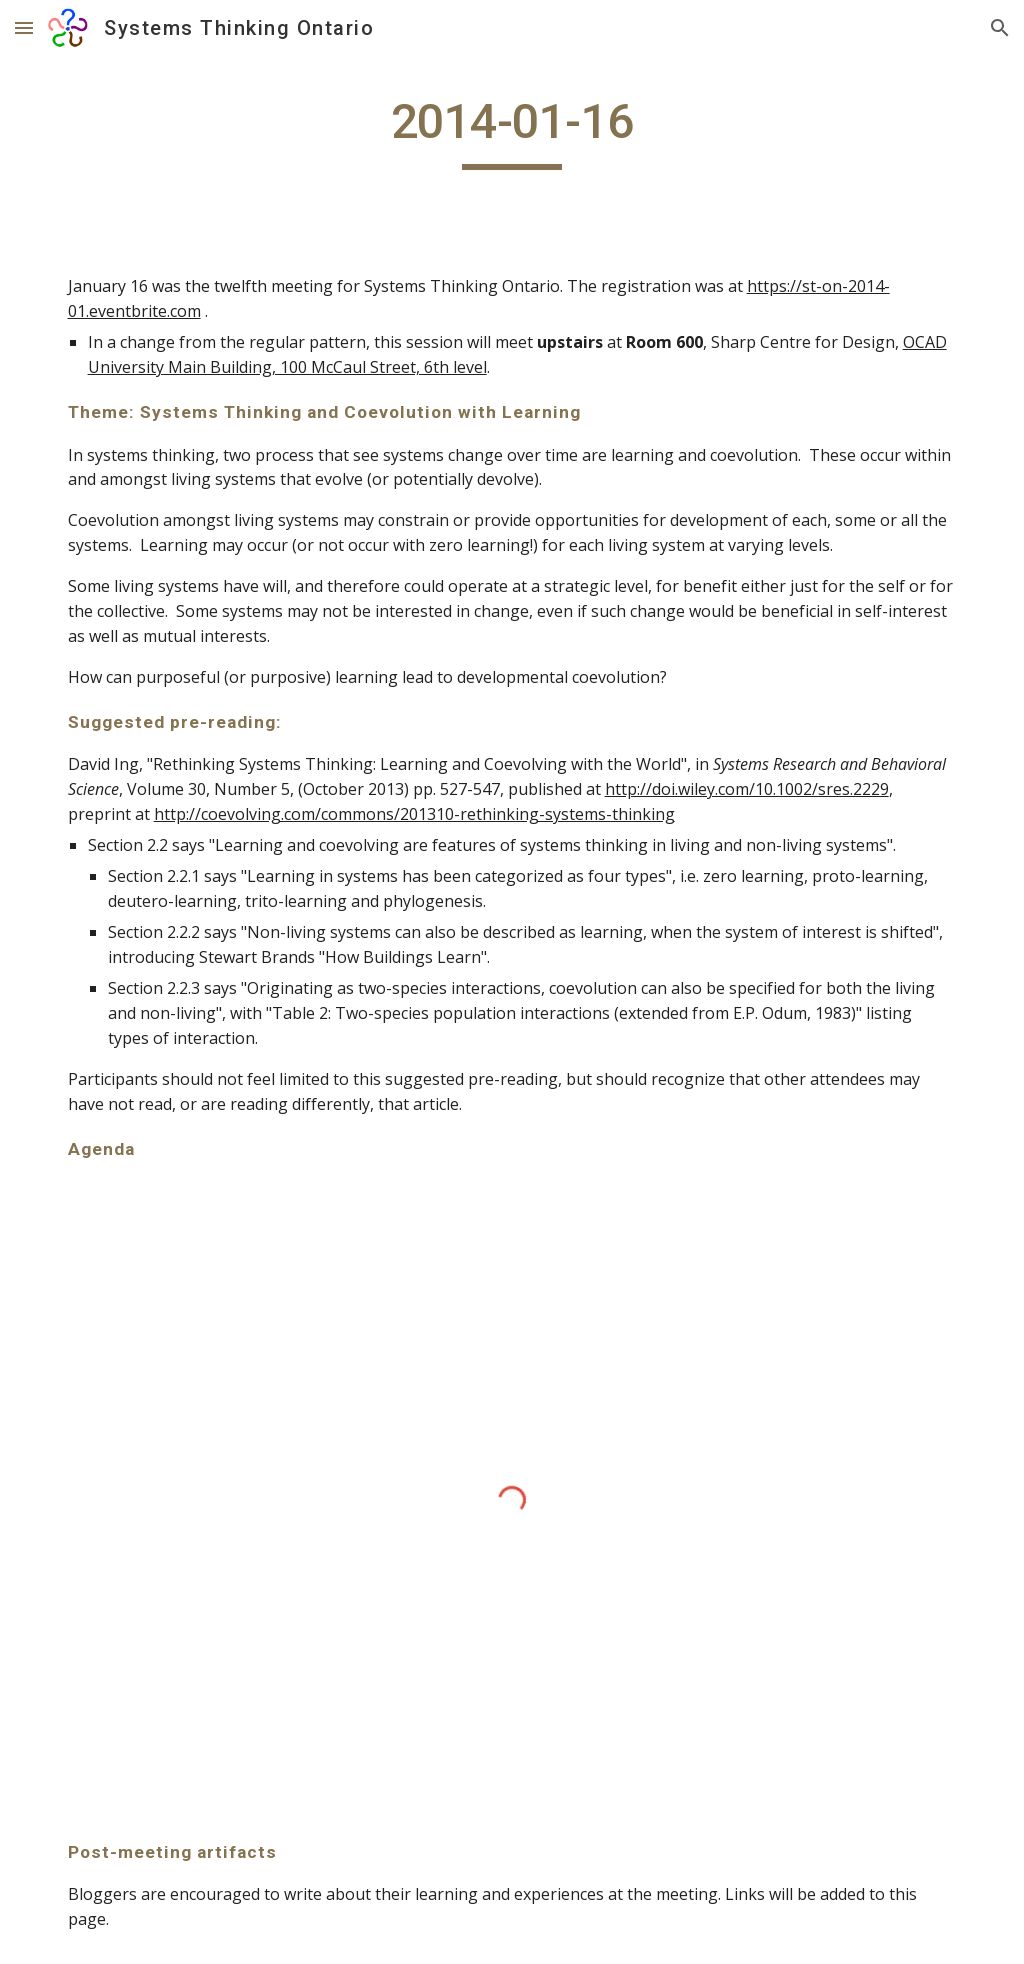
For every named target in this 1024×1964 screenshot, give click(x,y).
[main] (512, 131)
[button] (24, 27)
